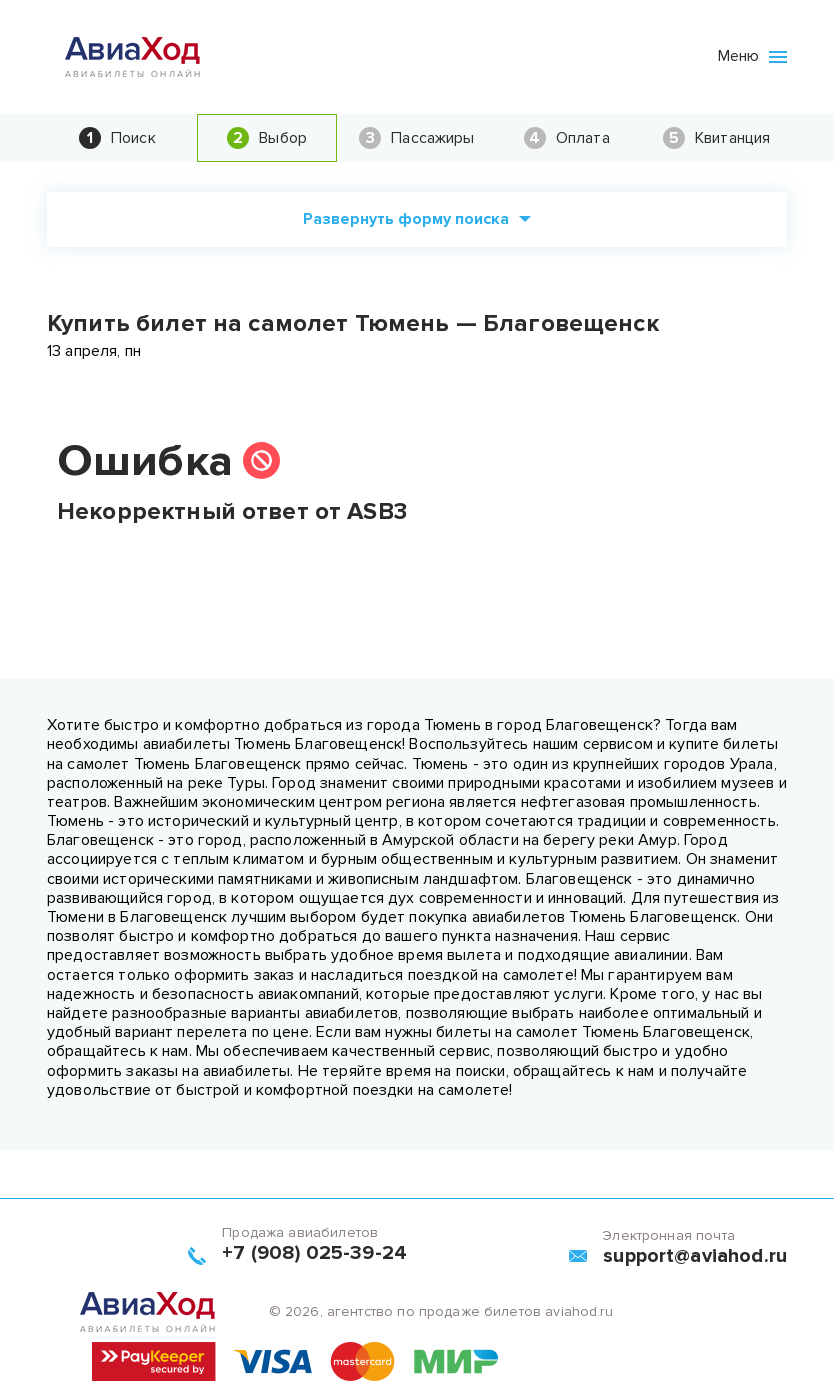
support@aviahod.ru (695, 1256)
